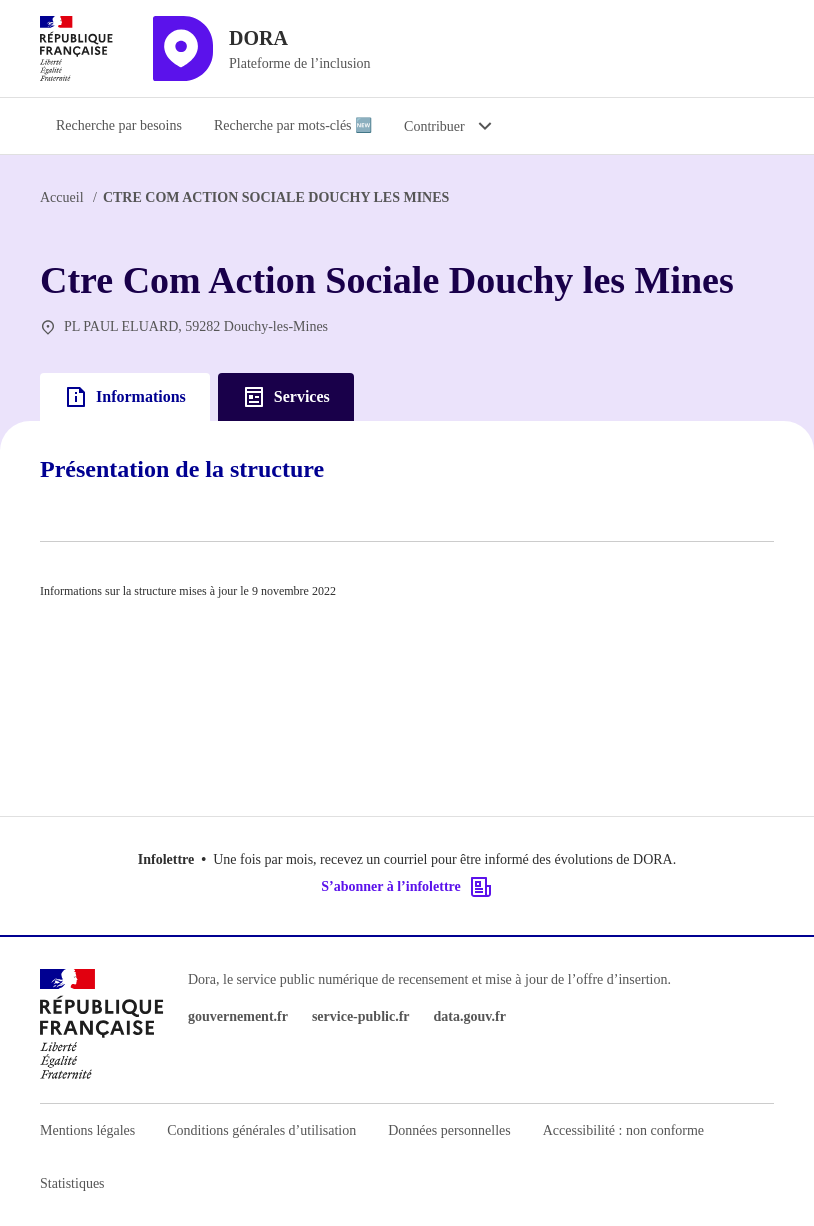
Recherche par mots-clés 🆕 (293, 125)
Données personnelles (449, 1130)
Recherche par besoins (119, 125)
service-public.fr (361, 1016)
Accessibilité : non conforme (623, 1130)
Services (286, 397)
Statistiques (72, 1183)
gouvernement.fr (238, 1016)
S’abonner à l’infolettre (406, 887)
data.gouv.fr (470, 1016)
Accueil (62, 197)
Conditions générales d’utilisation (261, 1130)
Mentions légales (87, 1130)
